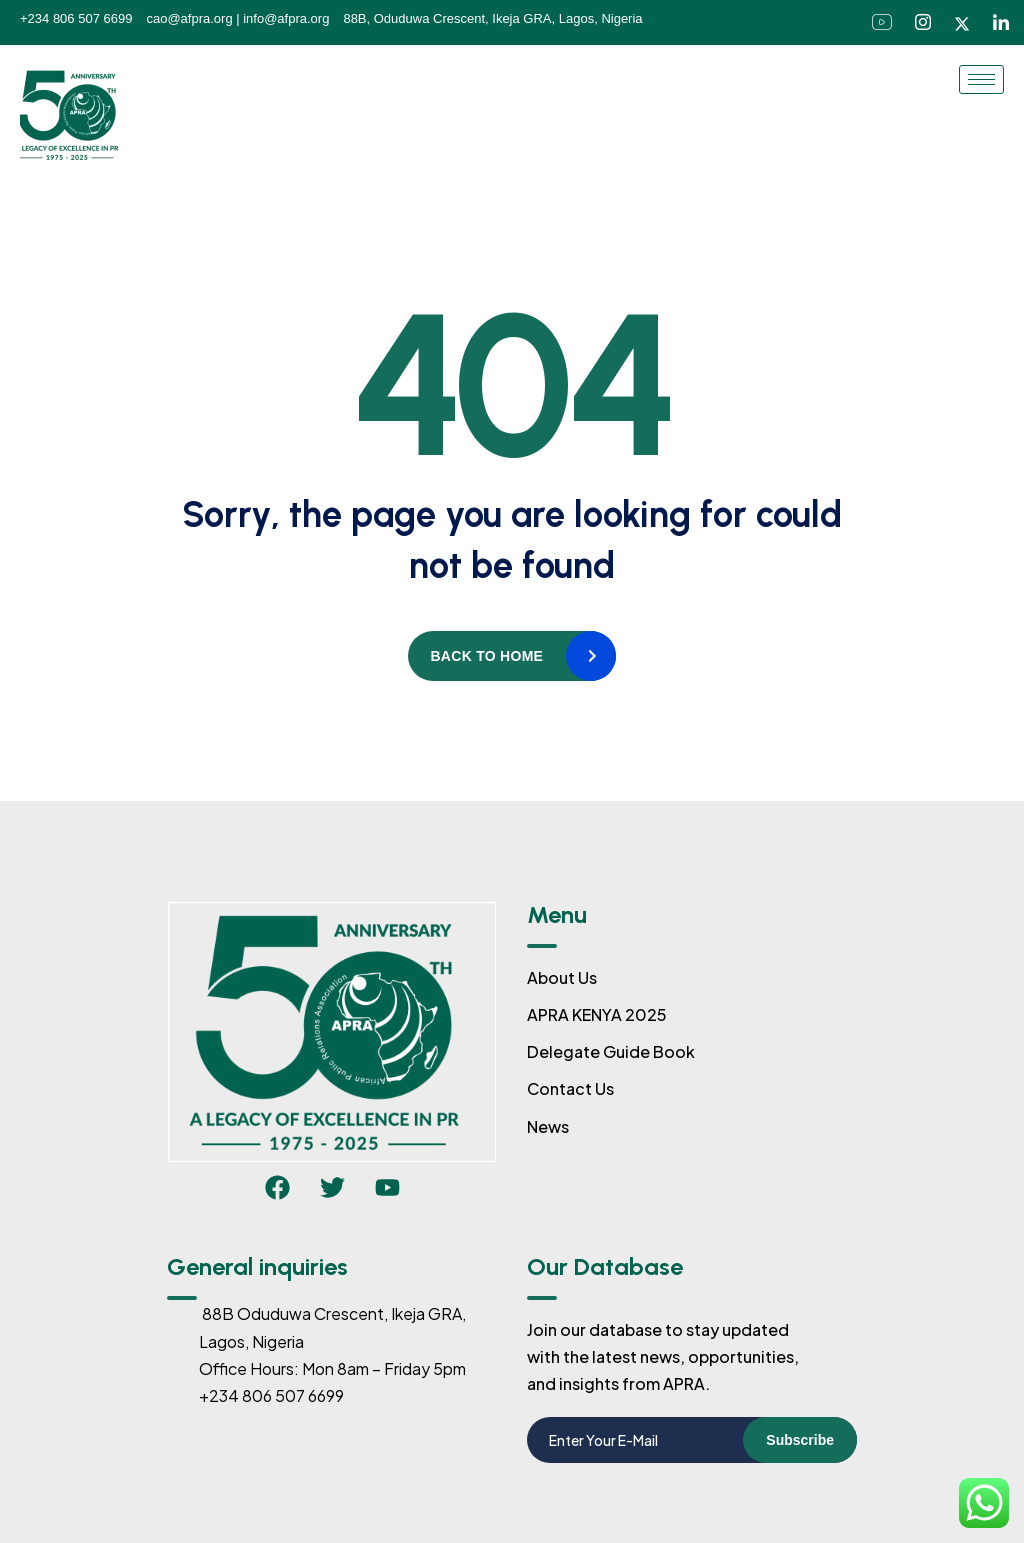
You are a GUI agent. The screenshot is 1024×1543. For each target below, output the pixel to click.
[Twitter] (962, 21)
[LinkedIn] (1001, 22)
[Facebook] (882, 22)
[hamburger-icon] (981, 79)
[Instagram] (923, 22)
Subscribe (800, 1440)
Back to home (486, 656)
